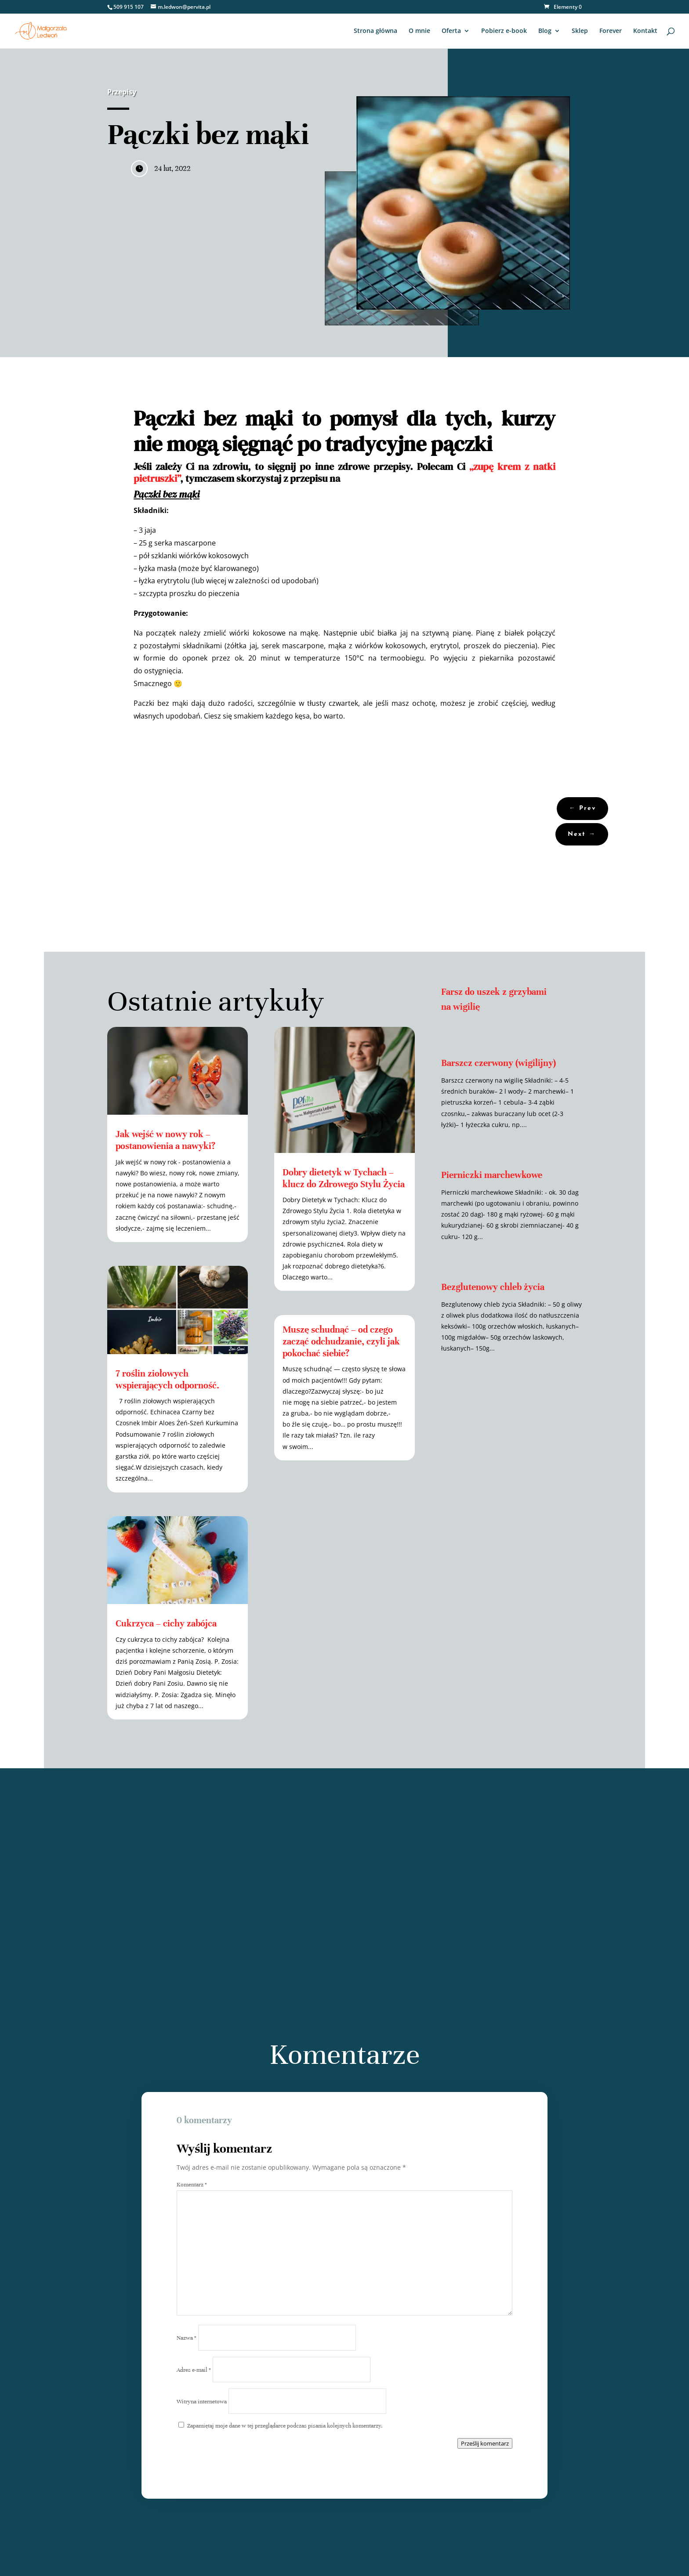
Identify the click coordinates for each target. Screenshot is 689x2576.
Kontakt (645, 31)
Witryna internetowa (202, 2401)
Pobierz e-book (504, 31)
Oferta (451, 31)
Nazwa (186, 2337)
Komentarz (192, 2184)
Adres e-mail (194, 2370)
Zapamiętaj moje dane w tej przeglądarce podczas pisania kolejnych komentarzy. (285, 2425)
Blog (544, 31)
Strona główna (375, 31)
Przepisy (121, 92)
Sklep (580, 31)
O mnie (419, 31)
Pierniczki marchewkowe (491, 1175)
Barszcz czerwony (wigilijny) (498, 1063)
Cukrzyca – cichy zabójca (166, 1623)
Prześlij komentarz (485, 2443)
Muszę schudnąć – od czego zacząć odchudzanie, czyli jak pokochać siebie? (341, 1341)
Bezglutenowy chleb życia (492, 1287)
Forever (610, 31)
